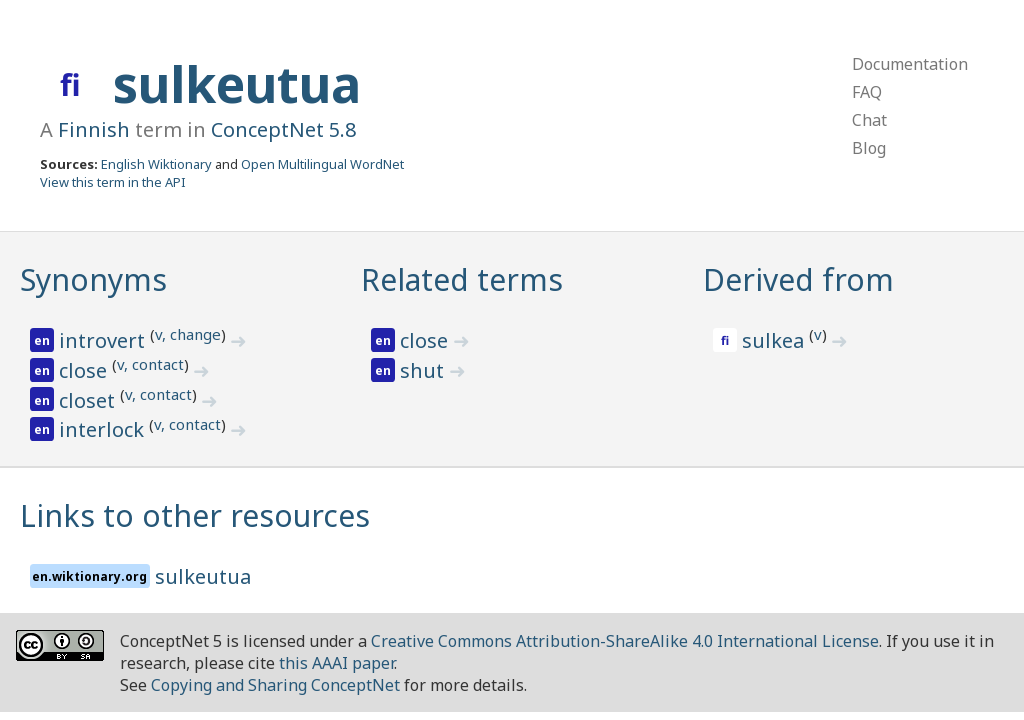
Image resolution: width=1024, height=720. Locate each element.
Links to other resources (195, 515)
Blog (869, 148)
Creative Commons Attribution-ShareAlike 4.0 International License (625, 641)
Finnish (94, 129)
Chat (869, 120)
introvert (104, 340)
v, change (188, 334)
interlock (104, 429)
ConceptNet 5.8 (283, 129)
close (85, 370)
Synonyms (93, 279)
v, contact (150, 364)
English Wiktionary (156, 164)
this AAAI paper (336, 663)
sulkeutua (237, 84)
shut (424, 370)
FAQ (867, 92)
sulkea (775, 340)
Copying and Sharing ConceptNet (275, 685)
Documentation (910, 64)
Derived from (798, 279)
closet (89, 400)
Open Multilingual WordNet (322, 164)
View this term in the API (113, 182)
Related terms (462, 279)
